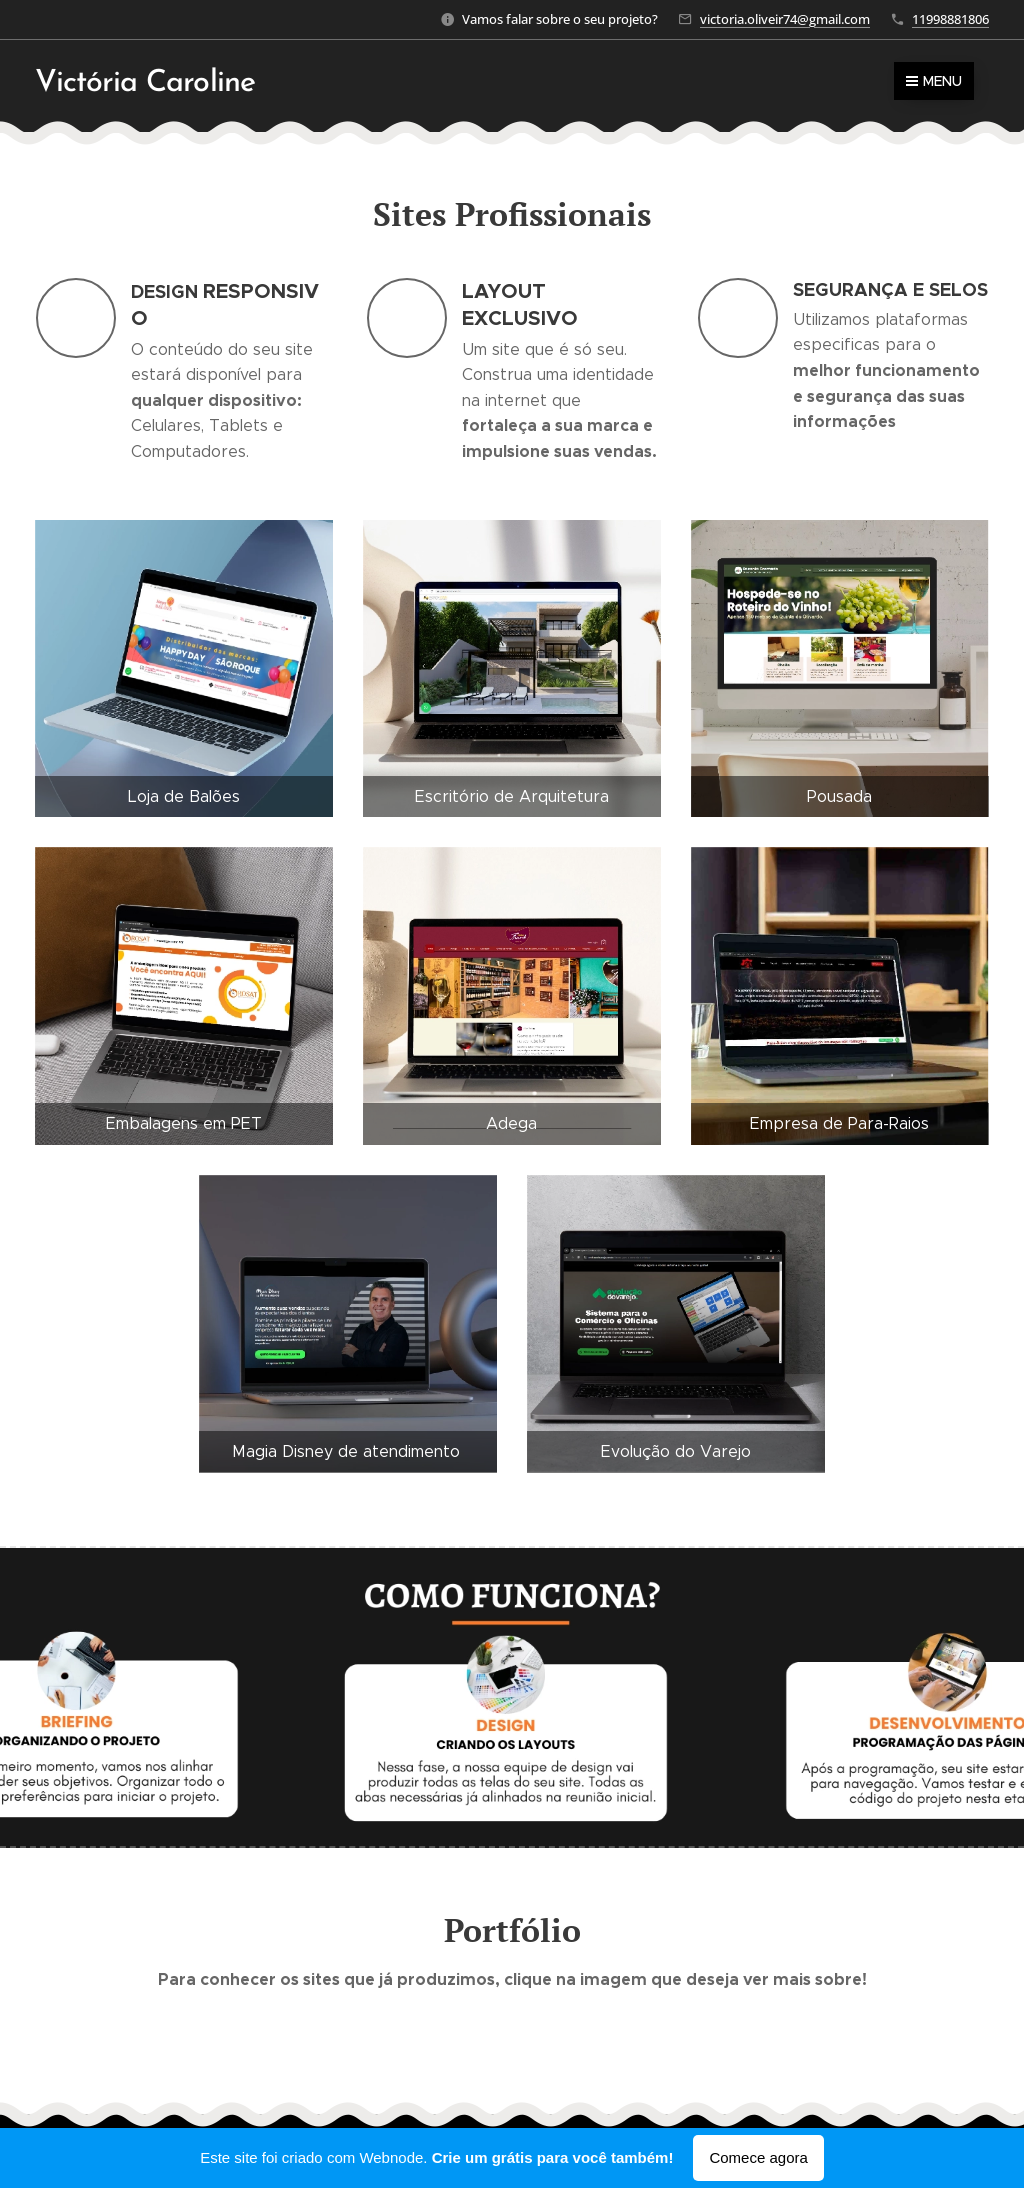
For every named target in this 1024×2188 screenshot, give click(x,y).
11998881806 (950, 19)
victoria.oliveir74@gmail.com (785, 19)
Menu (934, 81)
